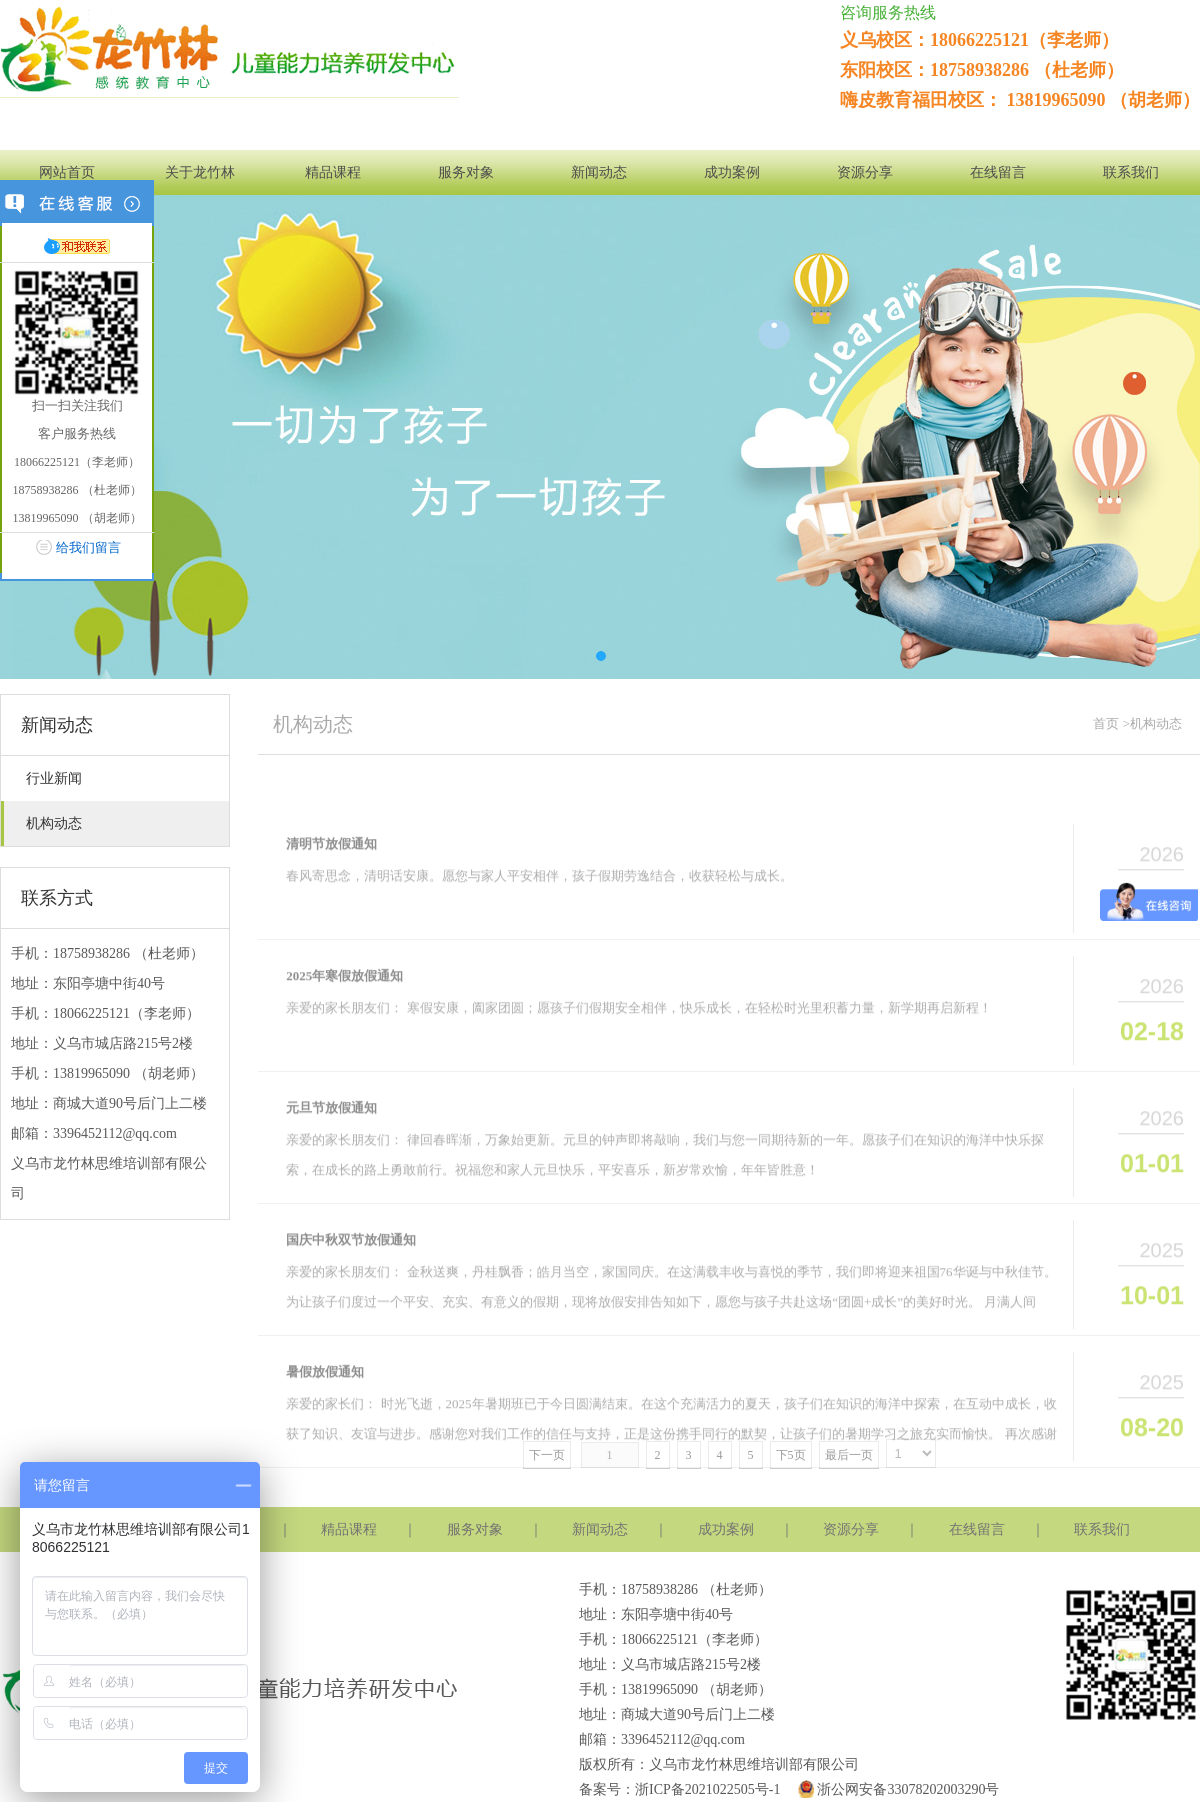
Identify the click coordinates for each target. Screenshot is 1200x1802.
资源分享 (865, 172)
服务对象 (466, 172)
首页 (1106, 723)
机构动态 (54, 823)
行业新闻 (54, 778)
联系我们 (1131, 172)
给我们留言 (88, 547)
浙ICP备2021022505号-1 (707, 1789)
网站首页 (67, 172)
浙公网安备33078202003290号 (896, 1789)
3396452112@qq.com (115, 1133)
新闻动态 (599, 172)
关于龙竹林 (200, 172)
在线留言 (998, 172)
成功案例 (732, 172)
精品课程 (333, 172)
